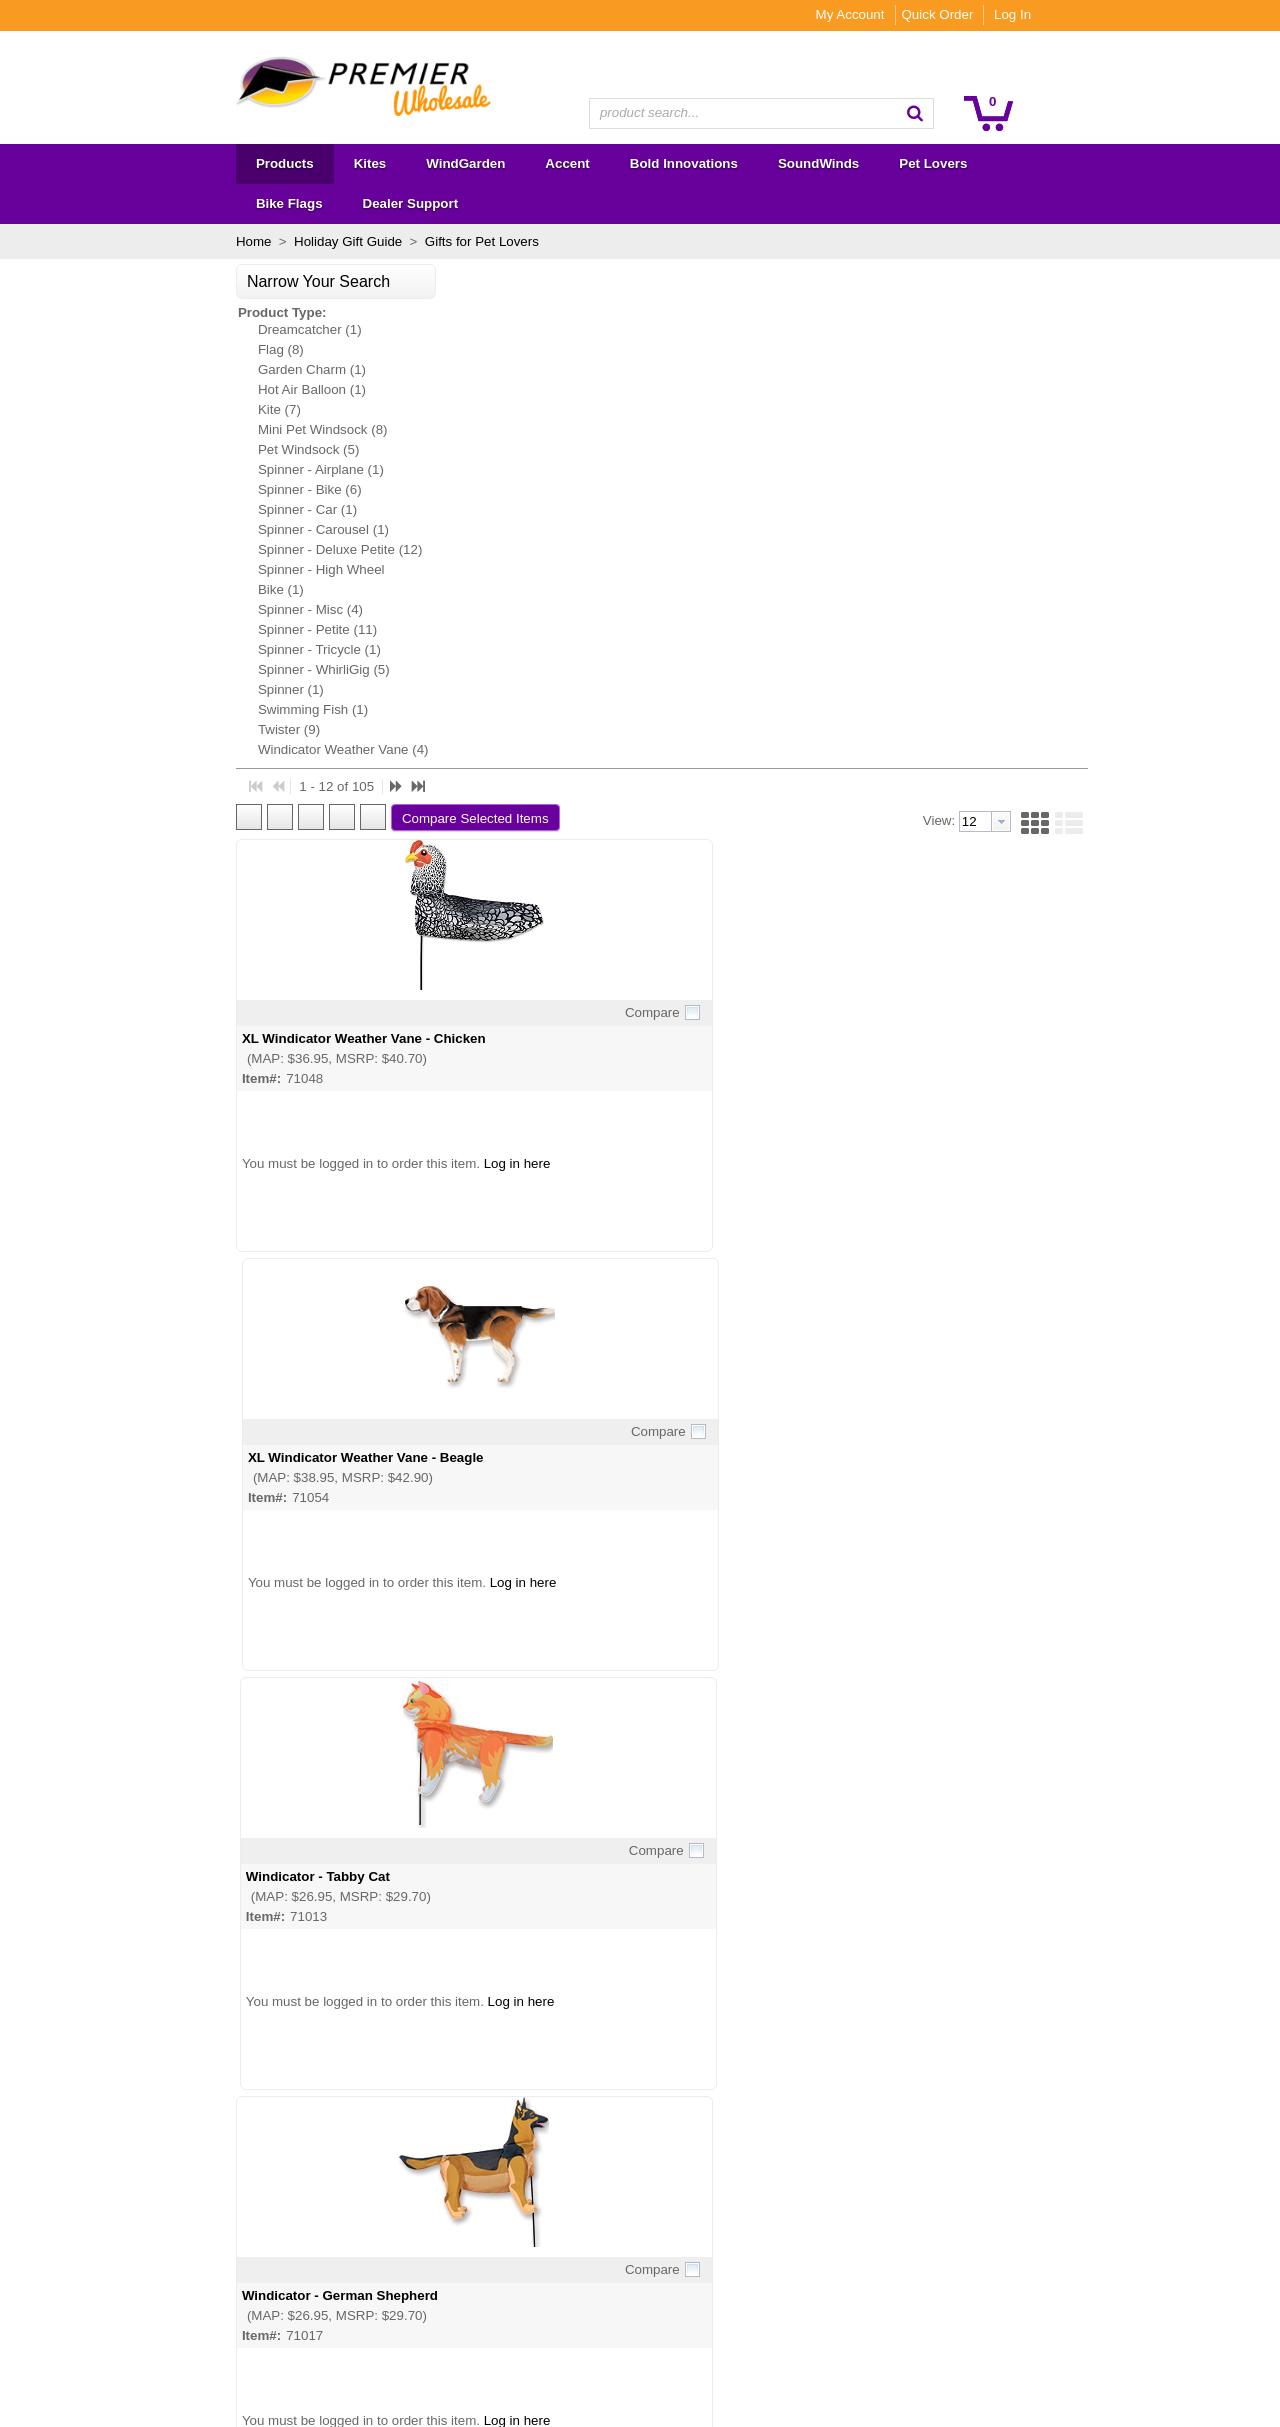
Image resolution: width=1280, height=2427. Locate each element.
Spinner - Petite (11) (181, 589)
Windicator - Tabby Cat (964, 494)
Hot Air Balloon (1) (176, 349)
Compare (529, 468)
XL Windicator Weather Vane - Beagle (720, 494)
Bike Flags (141, 2297)
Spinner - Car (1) (171, 469)
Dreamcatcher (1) (174, 289)
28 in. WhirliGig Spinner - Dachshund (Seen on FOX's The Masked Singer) (719, 1759)
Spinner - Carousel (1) (187, 489)
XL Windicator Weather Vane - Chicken (434, 494)
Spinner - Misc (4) (174, 569)
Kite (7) (143, 369)
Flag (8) (145, 309)
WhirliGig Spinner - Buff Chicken (995, 1332)
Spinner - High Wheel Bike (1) (185, 539)
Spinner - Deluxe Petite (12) (204, 509)
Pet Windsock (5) (172, 409)
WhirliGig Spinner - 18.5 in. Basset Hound (1023, 1751)
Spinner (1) (155, 649)
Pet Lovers (142, 2272)
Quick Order (1073, 14)
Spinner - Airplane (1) (185, 429)
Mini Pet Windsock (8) (187, 389)
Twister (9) (153, 689)
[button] (1051, 113)
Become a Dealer (369, 2247)
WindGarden (147, 2172)
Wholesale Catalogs (377, 2172)
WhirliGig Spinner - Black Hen (406, 1751)
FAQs (334, 2222)
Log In (1148, 14)
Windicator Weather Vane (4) (207, 709)
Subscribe (761, 2205)
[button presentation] (1093, 277)
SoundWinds (148, 2247)
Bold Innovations (159, 2222)
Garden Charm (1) (176, 329)
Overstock (140, 2322)
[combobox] (761, 113)
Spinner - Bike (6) (174, 449)
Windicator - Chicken (668, 913)
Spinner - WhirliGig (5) (188, 629)
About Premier (360, 2147)
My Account (985, 14)
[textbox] (751, 113)
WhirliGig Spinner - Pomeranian (702, 1332)
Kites (125, 2147)
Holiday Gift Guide (212, 201)
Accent (130, 2197)
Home (118, 201)
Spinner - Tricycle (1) (183, 609)
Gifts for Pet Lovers (344, 201)
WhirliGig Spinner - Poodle (396, 1332)
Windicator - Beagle (954, 913)
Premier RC (145, 2347)
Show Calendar (363, 2197)
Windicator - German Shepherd (410, 913)
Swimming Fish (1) (177, 669)
